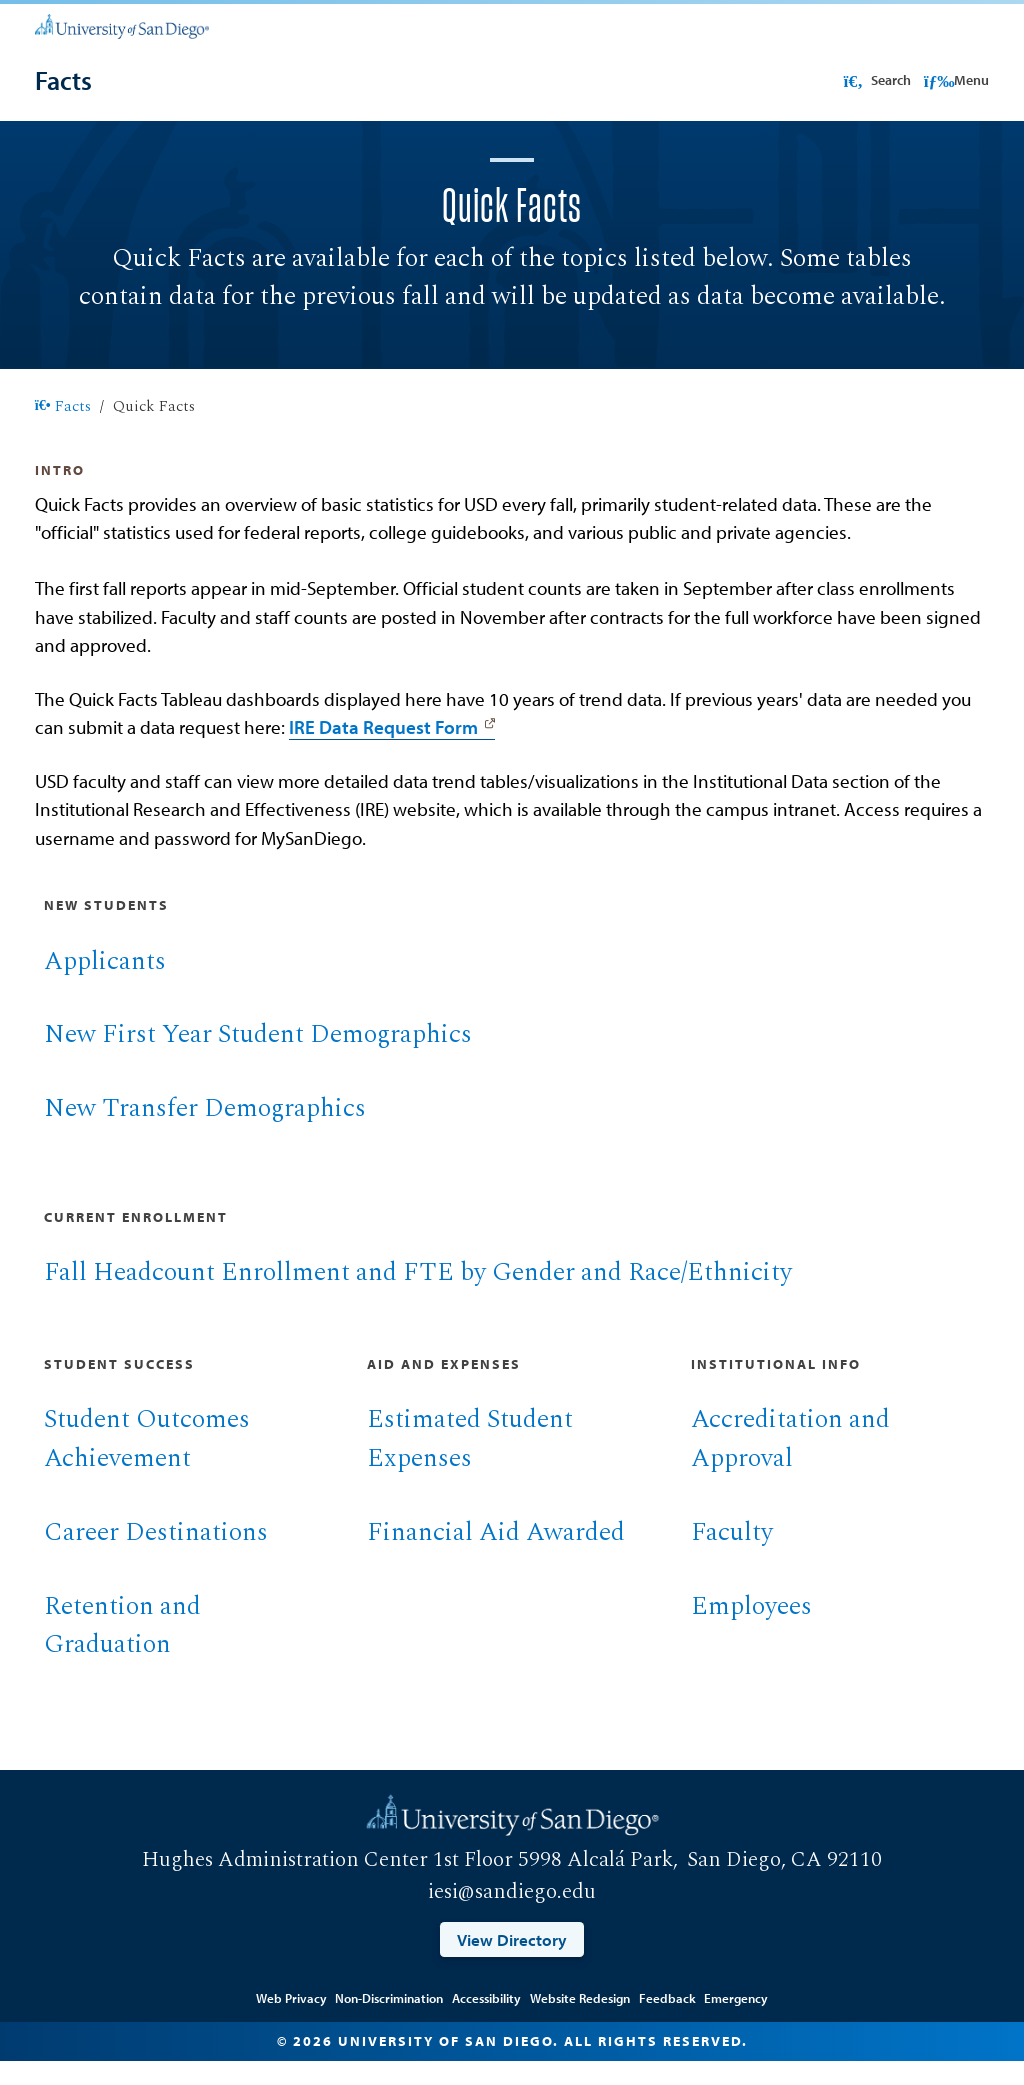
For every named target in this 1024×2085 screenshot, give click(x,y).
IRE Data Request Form (383, 751)
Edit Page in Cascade (512, 1994)
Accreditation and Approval (790, 1463)
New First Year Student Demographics (258, 1058)
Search (875, 80)
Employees (751, 1630)
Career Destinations (156, 1556)
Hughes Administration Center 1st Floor (327, 1884)
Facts (63, 430)
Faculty (732, 1556)
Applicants (105, 985)
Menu (956, 80)
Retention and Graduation (122, 1650)
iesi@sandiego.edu (512, 1916)
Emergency (736, 2022)
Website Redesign (580, 2022)
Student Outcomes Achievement (147, 1463)
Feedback (667, 2022)
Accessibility (486, 2022)
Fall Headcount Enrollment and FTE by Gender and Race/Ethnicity (418, 1296)
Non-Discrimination (389, 2022)
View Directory (512, 1963)
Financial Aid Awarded (496, 1556)
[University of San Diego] (122, 25)
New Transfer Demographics (205, 1132)
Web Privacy (291, 2022)
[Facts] (63, 80)
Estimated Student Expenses (470, 1463)
